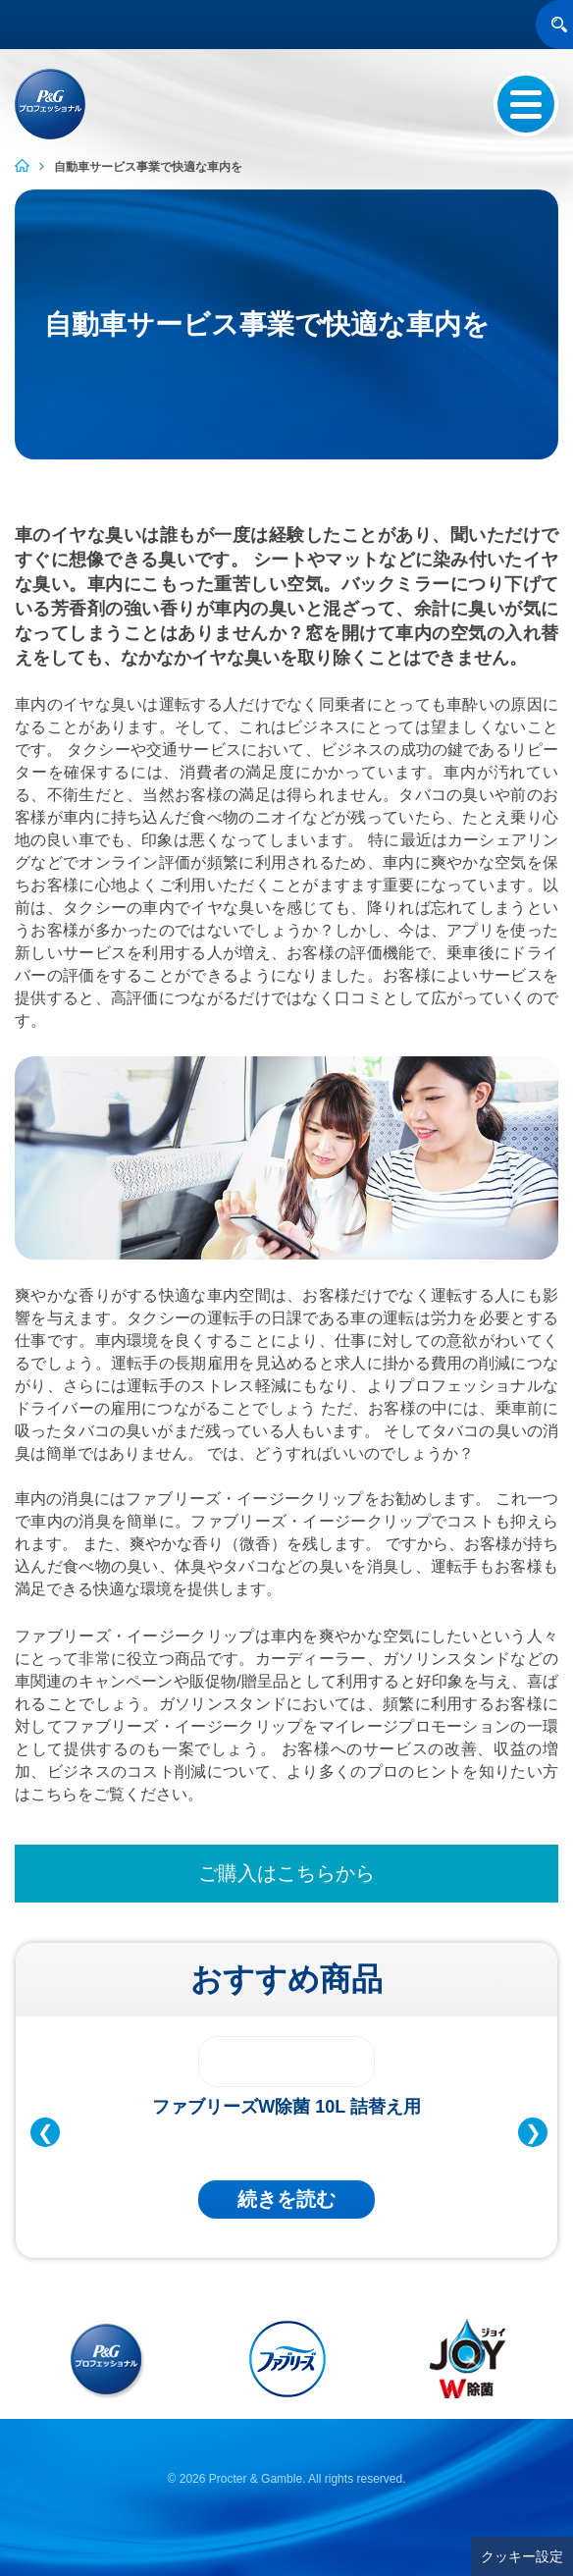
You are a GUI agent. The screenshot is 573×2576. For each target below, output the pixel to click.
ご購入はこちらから (286, 1873)
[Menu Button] (526, 104)
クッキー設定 (522, 2556)
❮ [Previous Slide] (45, 2132)
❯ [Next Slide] (533, 2132)
